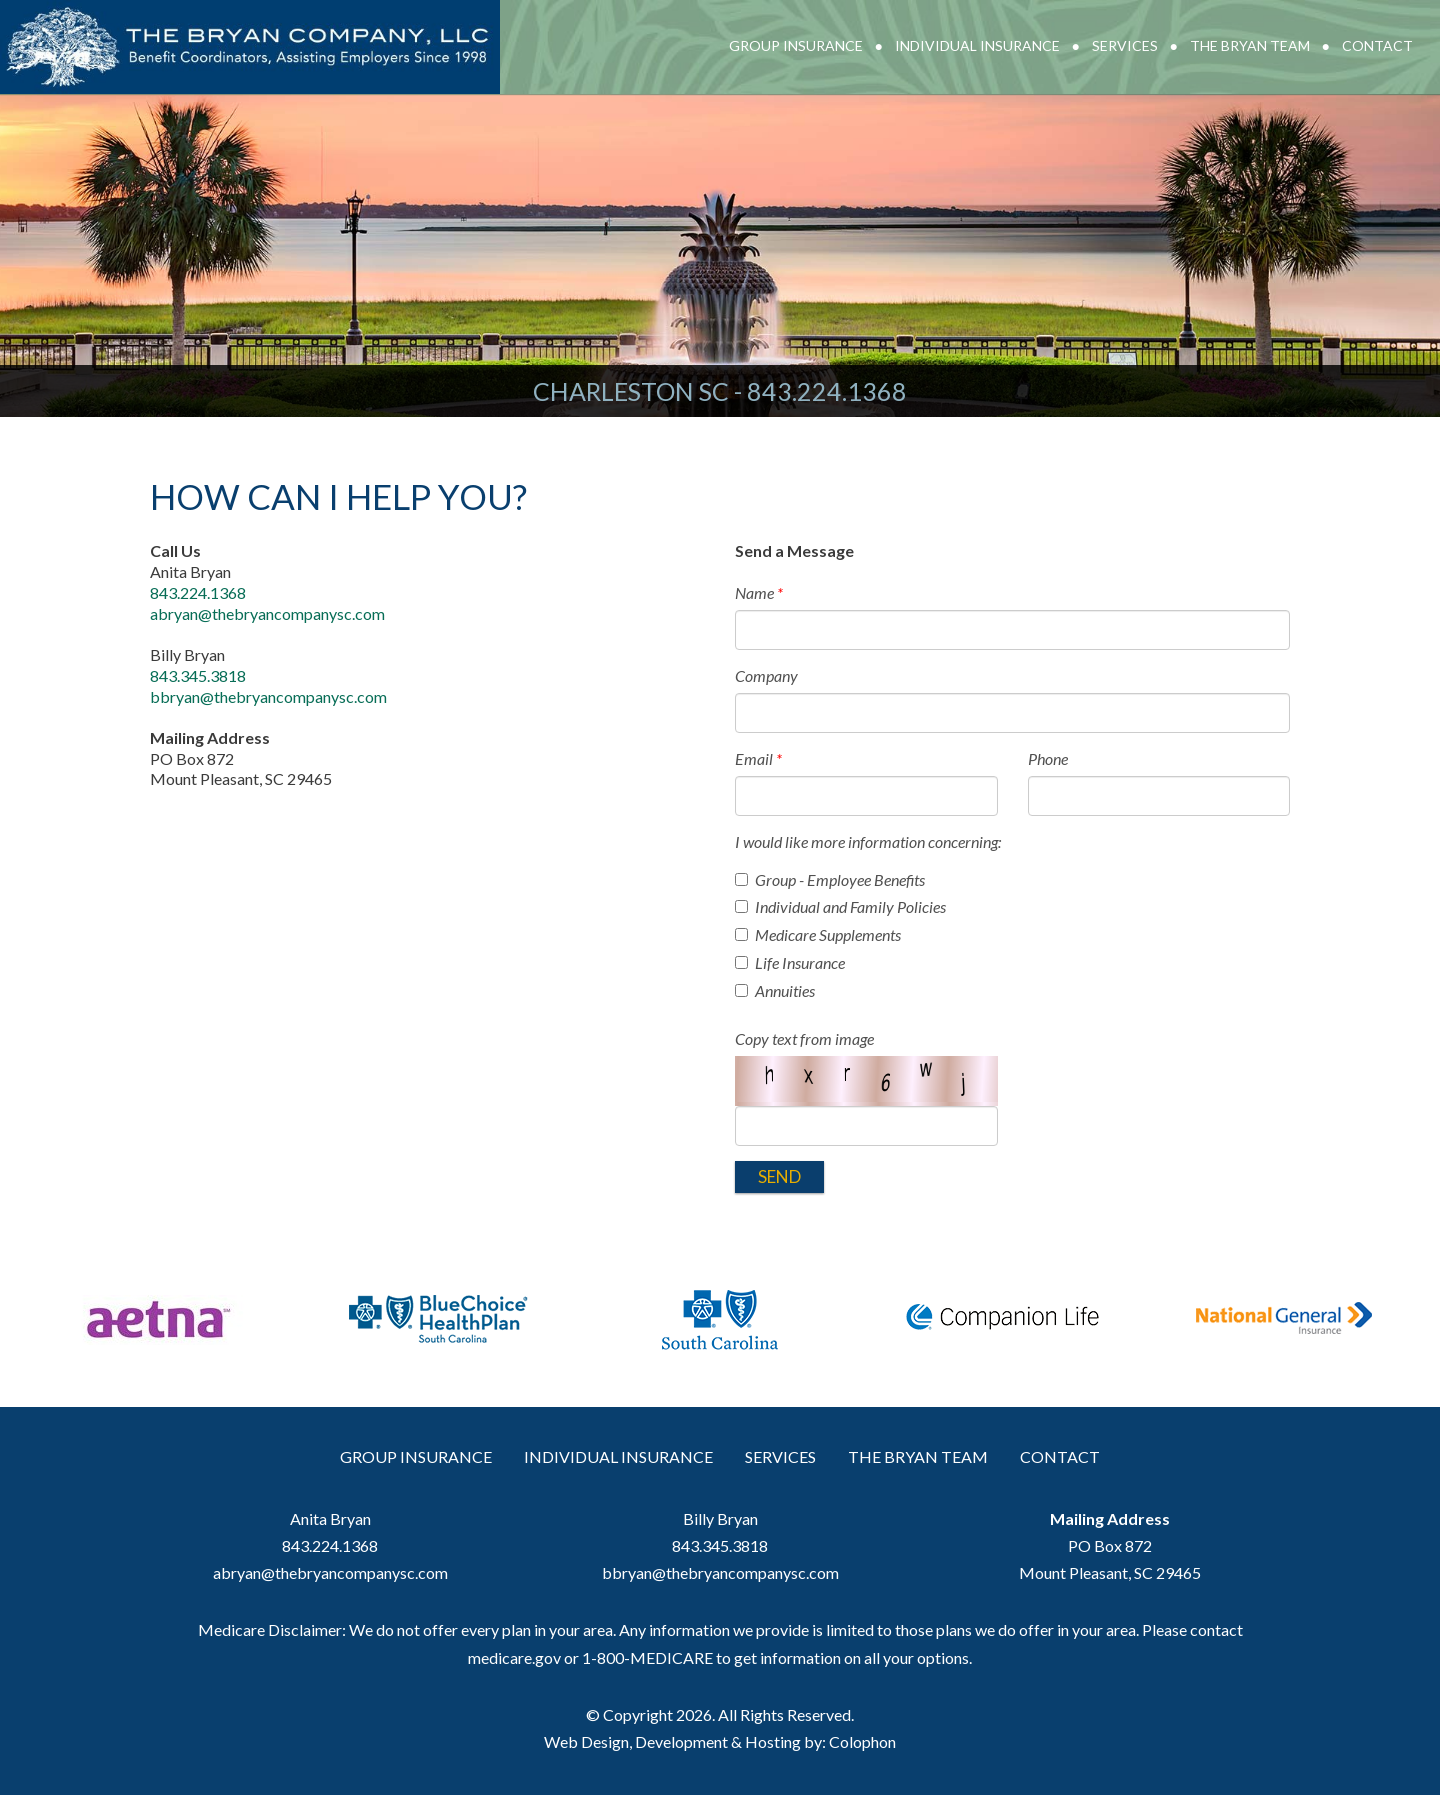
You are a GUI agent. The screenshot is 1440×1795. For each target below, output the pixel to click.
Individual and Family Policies (840, 906)
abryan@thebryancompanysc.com (267, 613)
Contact (1377, 45)
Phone (1048, 758)
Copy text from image (804, 1038)
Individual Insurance (977, 45)
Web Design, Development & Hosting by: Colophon (720, 1741)
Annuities (775, 990)
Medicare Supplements (818, 934)
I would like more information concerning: (868, 841)
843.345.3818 (198, 675)
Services (1125, 45)
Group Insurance (796, 45)
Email (758, 758)
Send (779, 1176)
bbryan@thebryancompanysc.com (268, 696)
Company (766, 675)
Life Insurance (790, 962)
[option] (156, 1327)
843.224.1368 (827, 391)
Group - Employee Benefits (830, 879)
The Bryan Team (1250, 45)
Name (759, 592)
